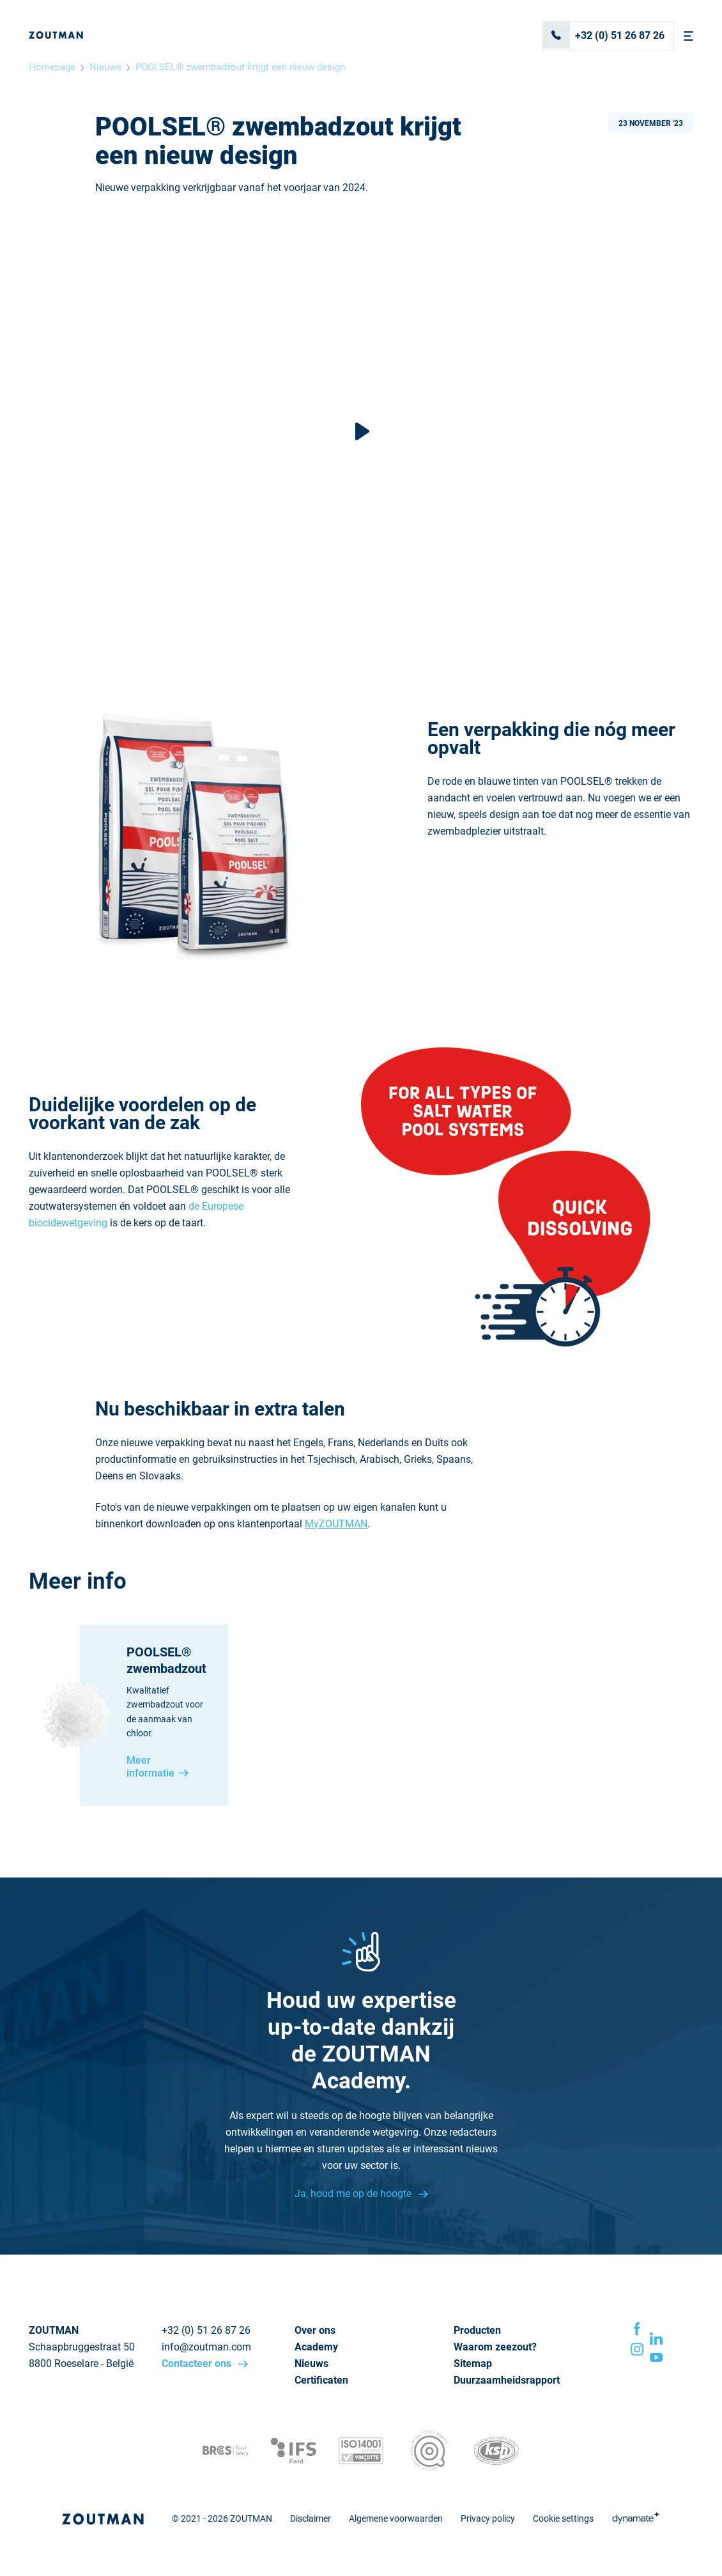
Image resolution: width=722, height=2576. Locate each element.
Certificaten (321, 2380)
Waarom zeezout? (495, 2347)
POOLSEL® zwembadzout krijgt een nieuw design (240, 67)
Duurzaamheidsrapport (507, 2380)
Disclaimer (310, 2518)
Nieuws (105, 67)
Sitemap (473, 2363)
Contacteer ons (198, 2363)
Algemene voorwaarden (396, 2518)
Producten (477, 2330)
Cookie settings (563, 2518)
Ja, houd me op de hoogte (354, 2193)
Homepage (52, 67)
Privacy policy (488, 2518)
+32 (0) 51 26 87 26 (603, 35)
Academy (316, 2347)
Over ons (315, 2330)
